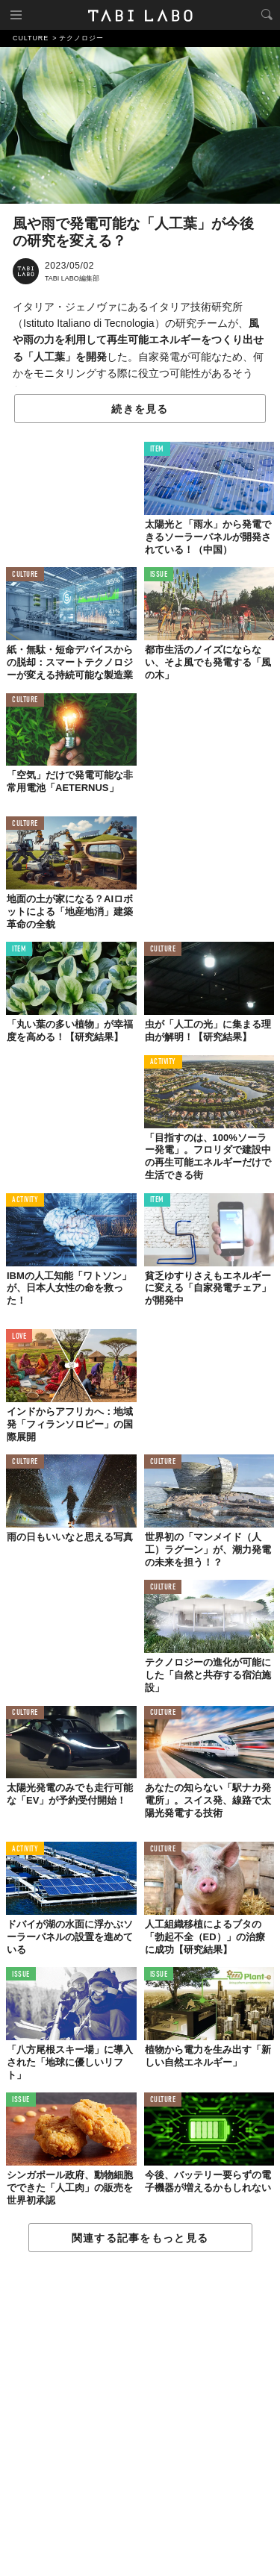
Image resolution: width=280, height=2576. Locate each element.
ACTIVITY (163, 1062)
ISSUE (159, 575)
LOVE (19, 1337)
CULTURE (25, 575)
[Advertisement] (140, 2414)
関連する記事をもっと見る (140, 2238)
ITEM (157, 450)
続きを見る (139, 409)
